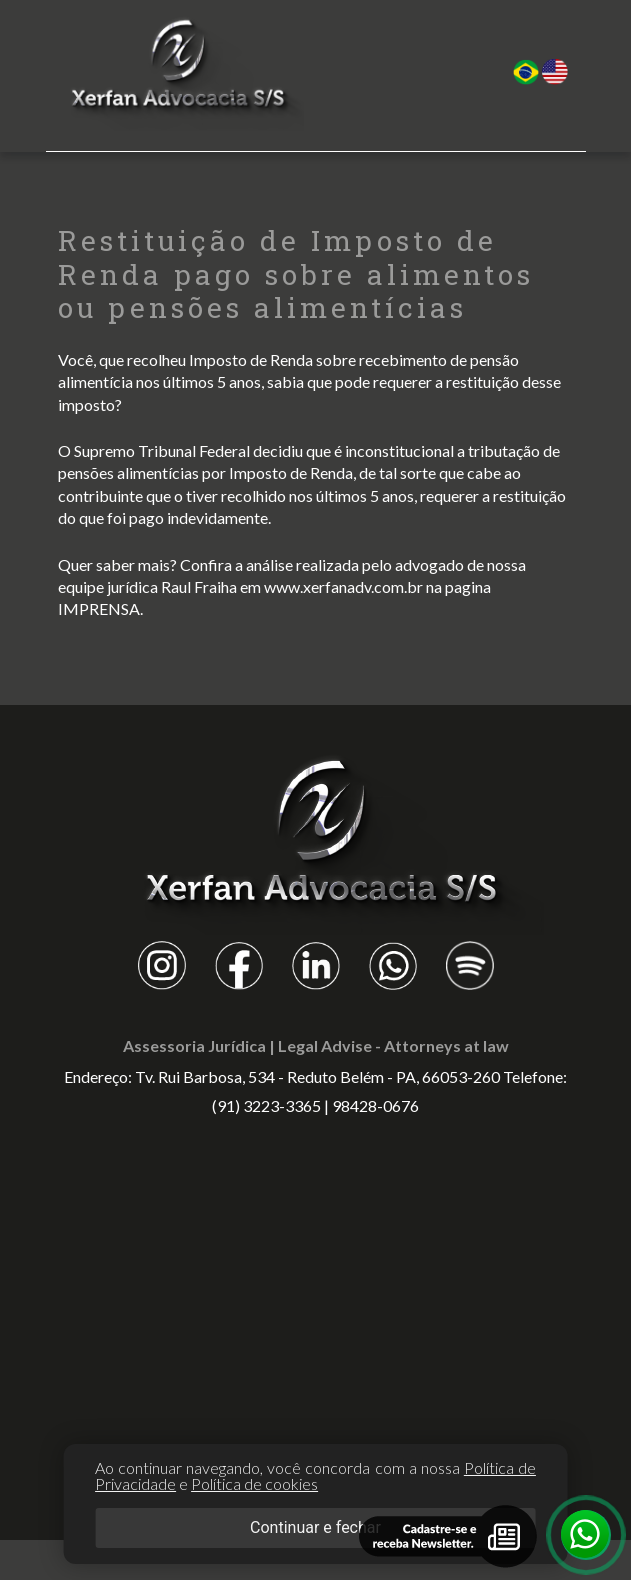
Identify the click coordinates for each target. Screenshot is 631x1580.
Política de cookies (254, 1483)
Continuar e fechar (315, 1527)
